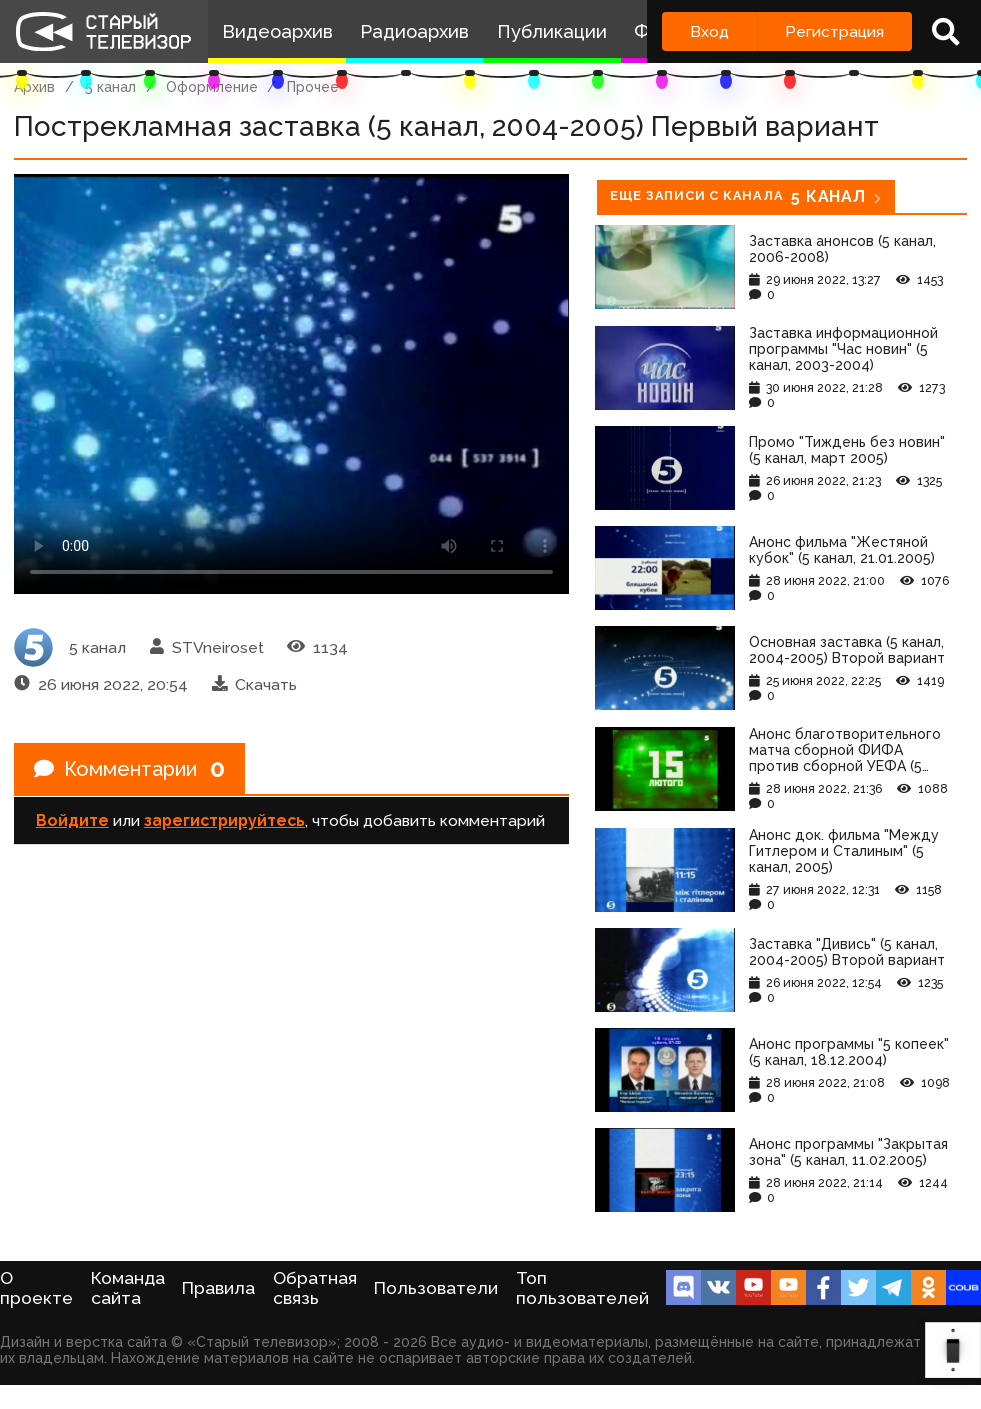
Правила (218, 1288)
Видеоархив (277, 31)
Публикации (552, 31)
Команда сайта (128, 1288)
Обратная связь (315, 1288)
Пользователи (436, 1288)
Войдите (72, 820)
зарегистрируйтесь (224, 820)
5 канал (110, 87)
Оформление (212, 87)
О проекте (36, 1288)
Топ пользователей (582, 1288)
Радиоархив (414, 31)
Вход (709, 31)
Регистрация (834, 31)
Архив (34, 87)
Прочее (313, 87)
